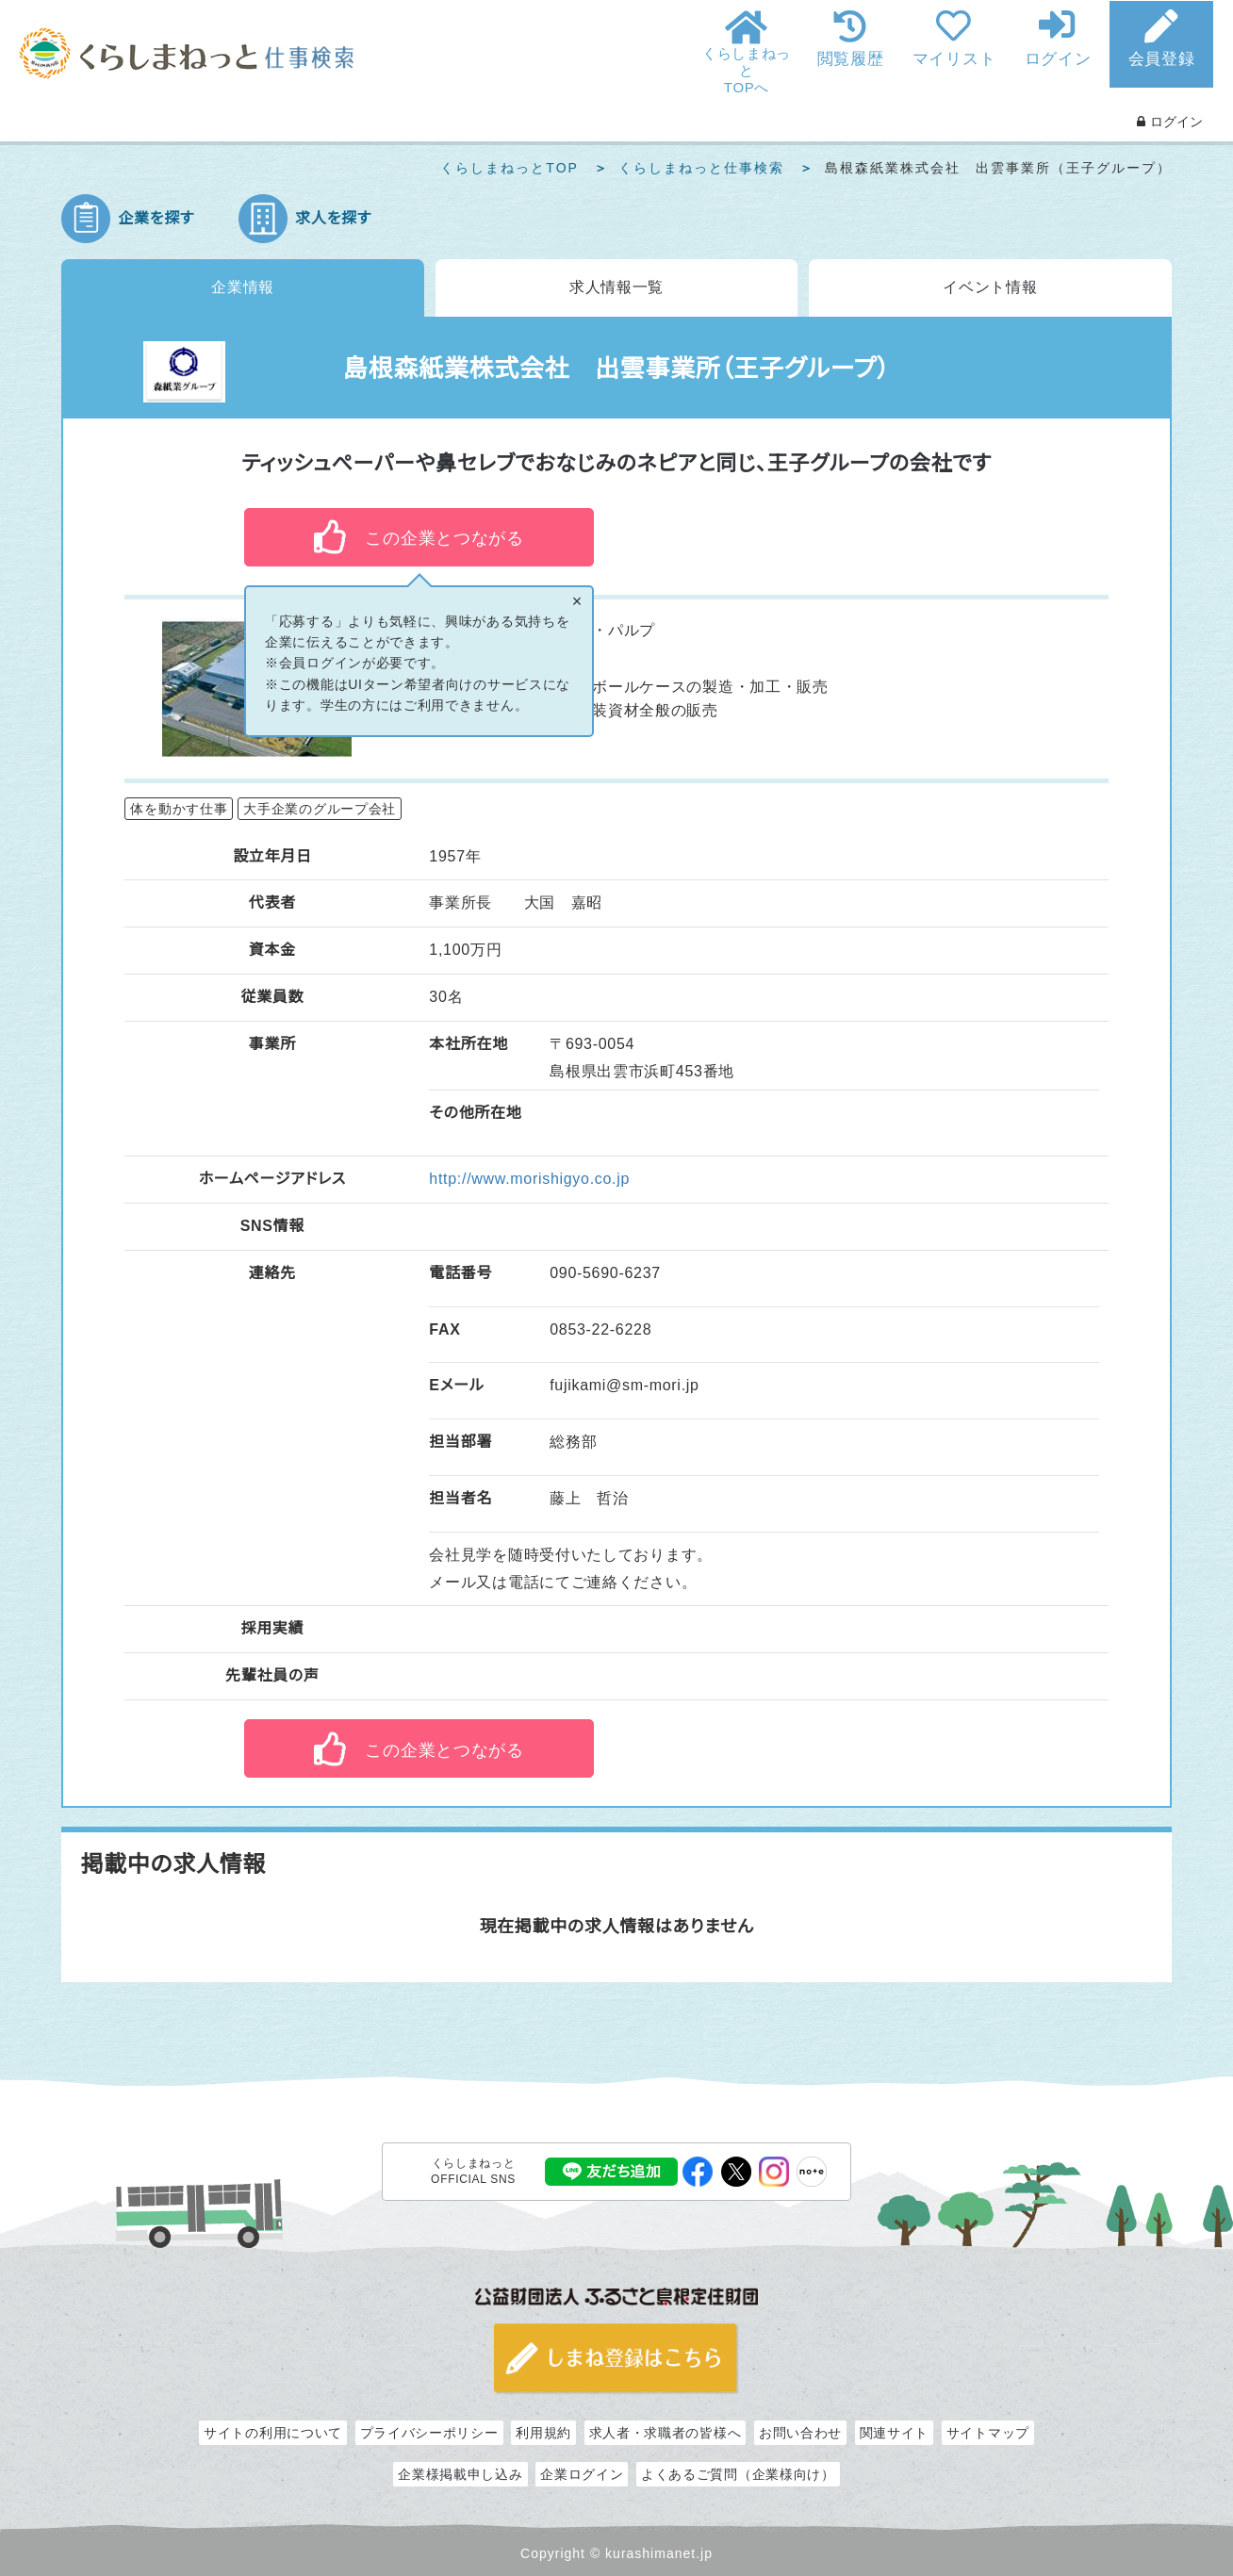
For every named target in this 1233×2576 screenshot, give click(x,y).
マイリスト (954, 59)
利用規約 (543, 2430)
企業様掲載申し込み (460, 2472)
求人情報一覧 (616, 287)
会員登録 (1161, 59)
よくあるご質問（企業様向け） (738, 2472)
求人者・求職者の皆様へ (665, 2430)
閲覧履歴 (850, 59)
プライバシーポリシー (429, 2430)
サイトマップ (987, 2430)
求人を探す (333, 218)
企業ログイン (581, 2472)
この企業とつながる (444, 538)
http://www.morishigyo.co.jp (529, 1178)
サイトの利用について (273, 2430)
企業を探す (156, 218)
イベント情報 (990, 287)
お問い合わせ (800, 2430)
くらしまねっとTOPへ (746, 70)
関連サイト (894, 2430)
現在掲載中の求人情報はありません (616, 1925)
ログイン (1058, 59)
